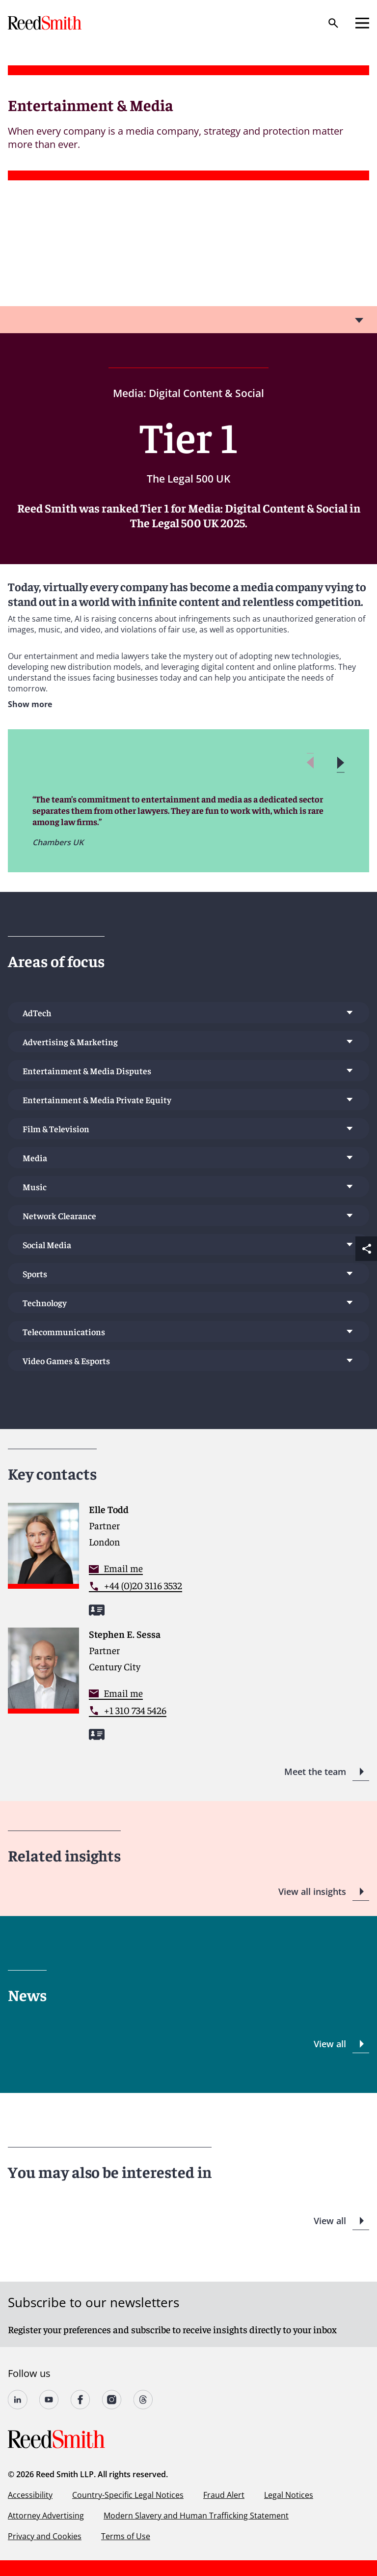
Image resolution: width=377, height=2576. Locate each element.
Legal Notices (288, 2495)
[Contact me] (116, 1568)
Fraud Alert (223, 2495)
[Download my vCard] (97, 1610)
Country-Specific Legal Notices (128, 2495)
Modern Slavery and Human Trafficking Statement (196, 2515)
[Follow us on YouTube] (49, 2399)
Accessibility (30, 2495)
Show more (30, 704)
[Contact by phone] (135, 1585)
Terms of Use (125, 2536)
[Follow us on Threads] (143, 2399)
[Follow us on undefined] (17, 2399)
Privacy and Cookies (44, 2536)
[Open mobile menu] (362, 23)
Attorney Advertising (46, 2515)
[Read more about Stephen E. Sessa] (188, 1690)
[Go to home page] (45, 23)
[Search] (333, 23)
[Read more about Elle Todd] (188, 1565)
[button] (340, 763)
